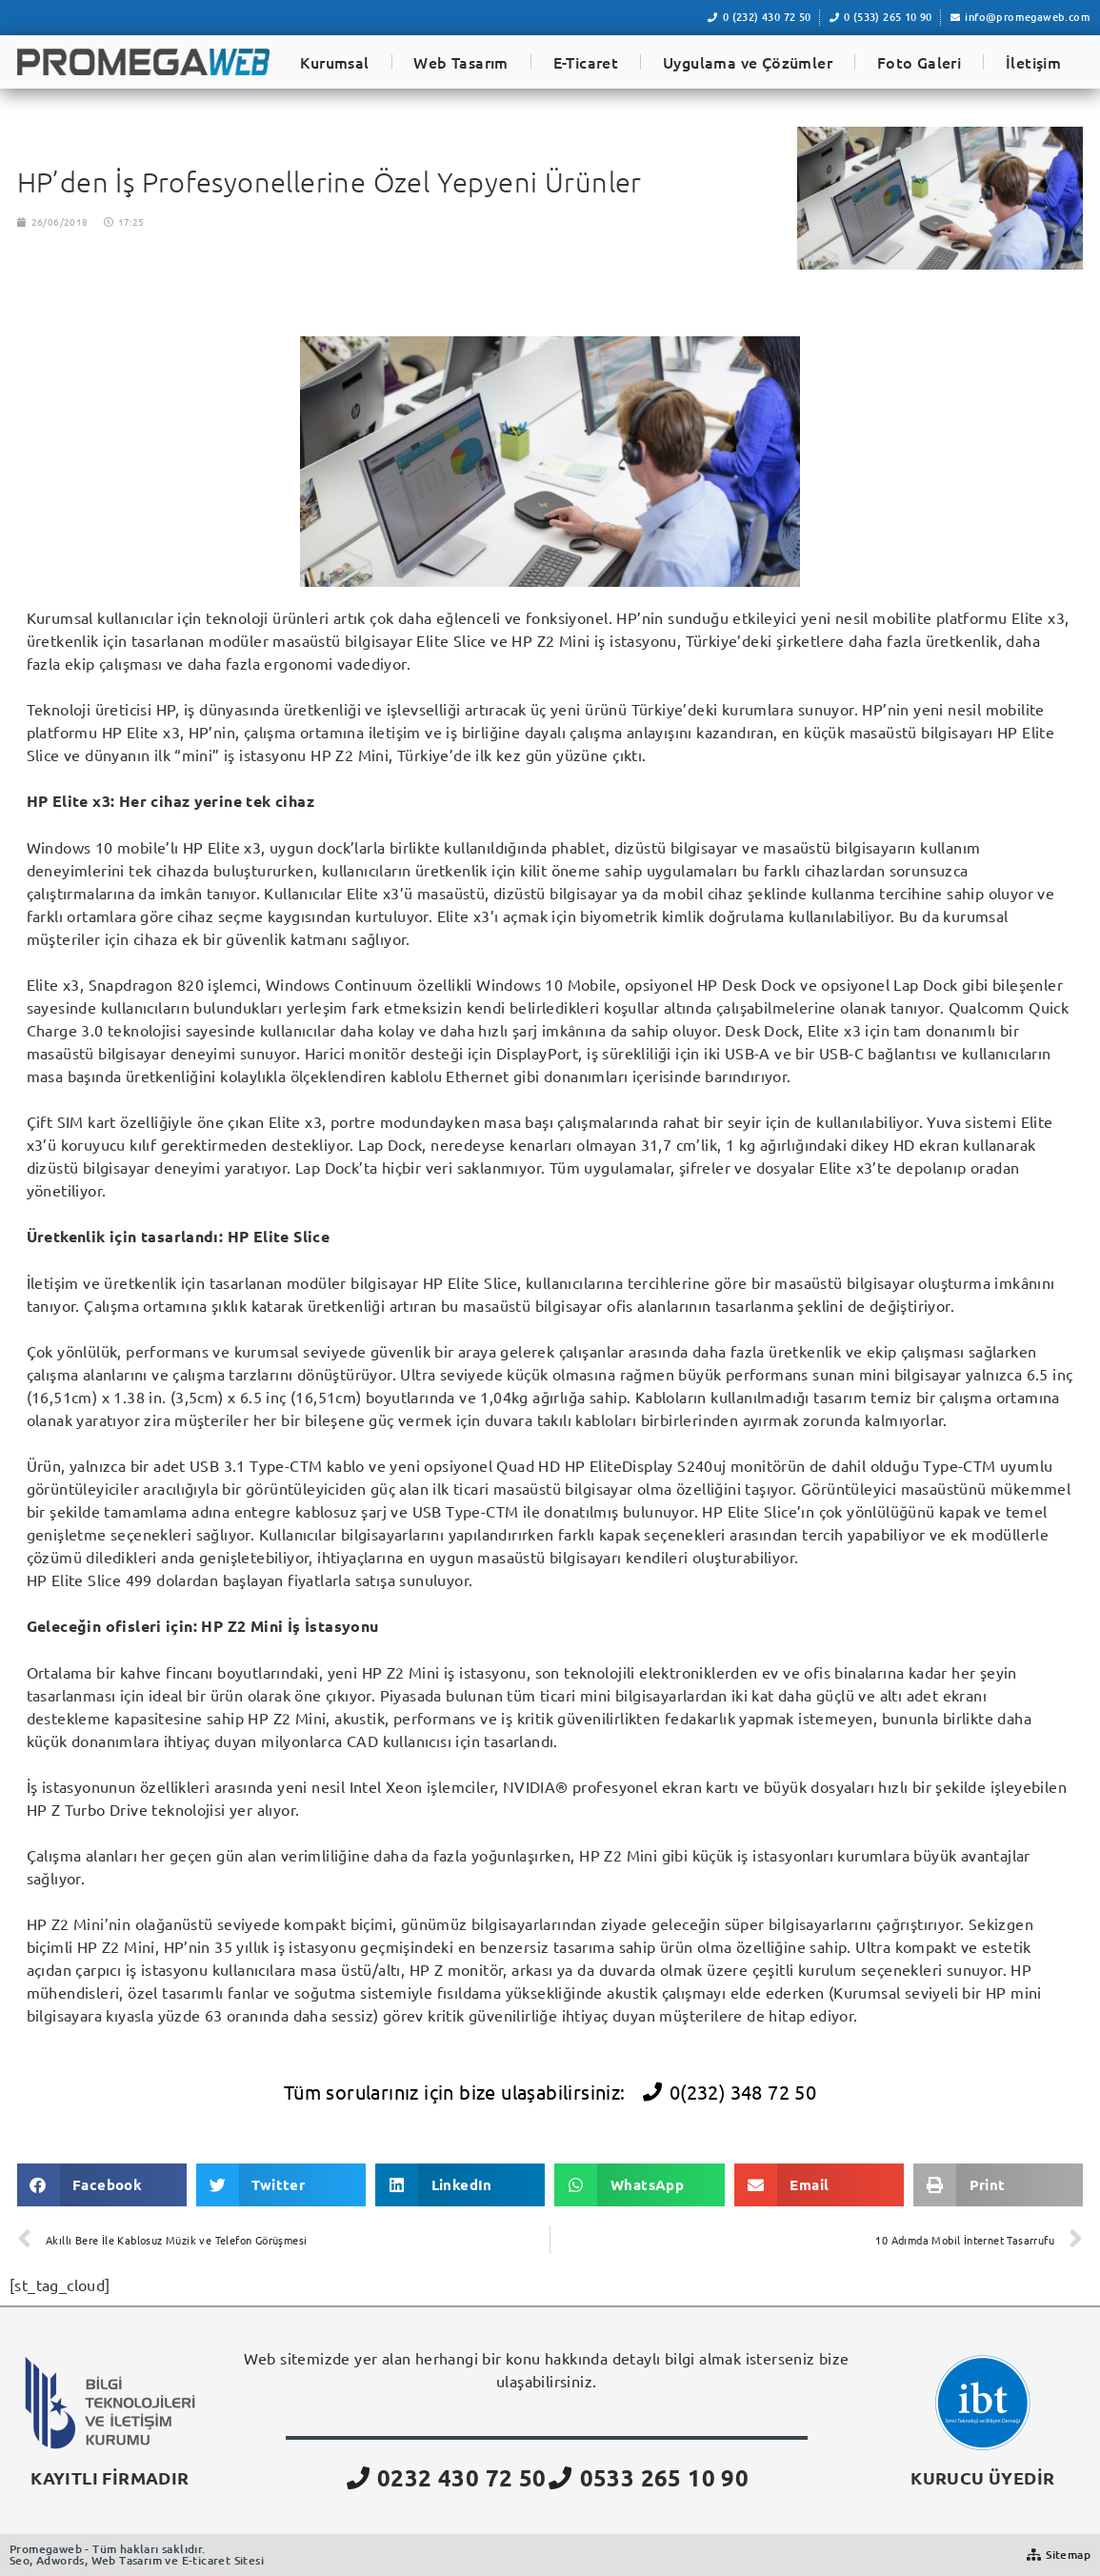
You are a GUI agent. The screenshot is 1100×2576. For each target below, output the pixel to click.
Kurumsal (334, 61)
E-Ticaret (586, 61)
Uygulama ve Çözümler (747, 61)
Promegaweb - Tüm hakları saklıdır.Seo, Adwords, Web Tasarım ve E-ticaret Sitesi (137, 2554)
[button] (102, 2184)
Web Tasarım (460, 61)
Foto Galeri (919, 61)
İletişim (1033, 61)
